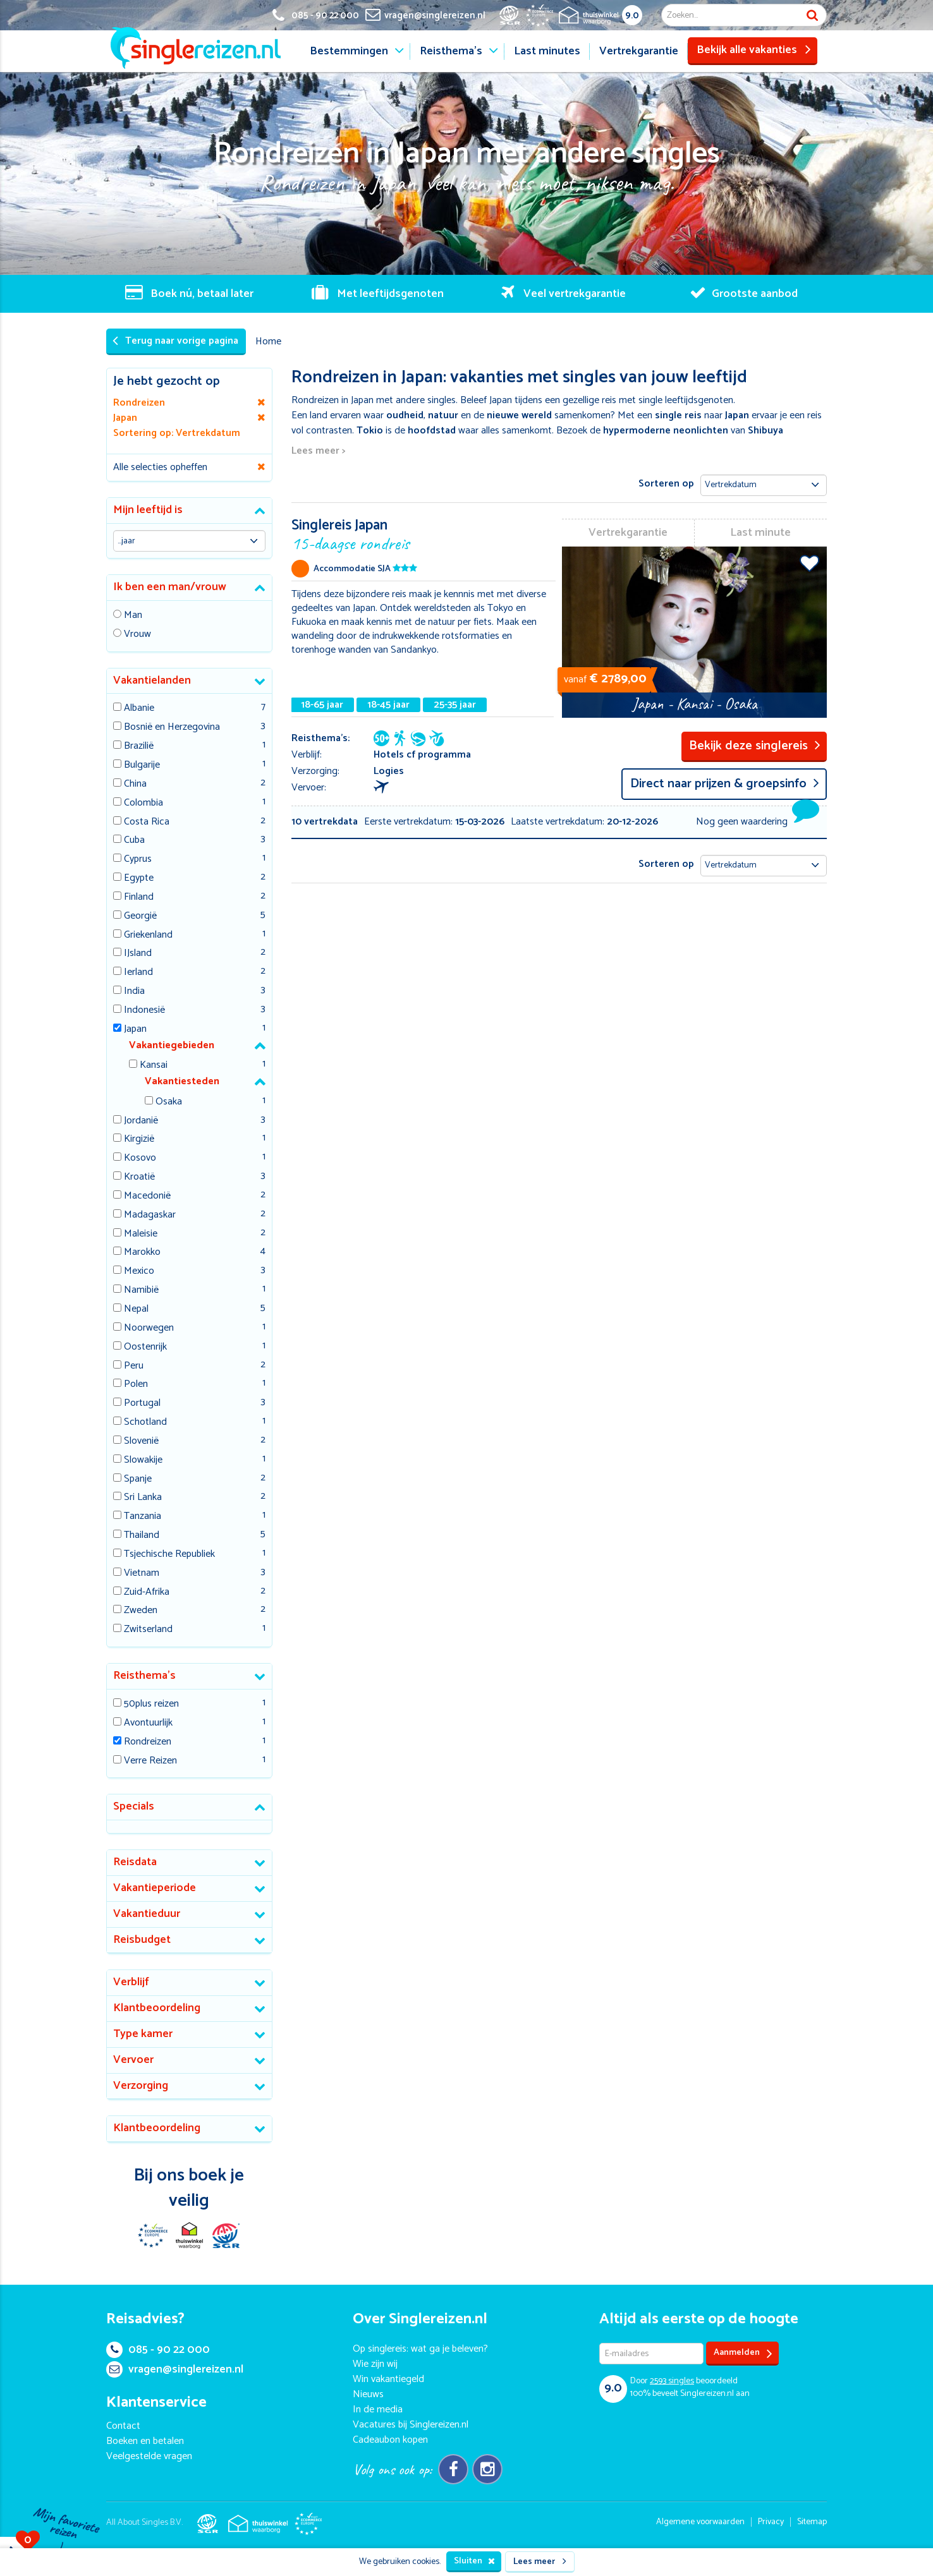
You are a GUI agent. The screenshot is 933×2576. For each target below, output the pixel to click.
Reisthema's (451, 51)
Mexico (139, 1271)
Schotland (145, 1422)
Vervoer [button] (133, 2059)
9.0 (632, 15)
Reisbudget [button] (142, 1939)
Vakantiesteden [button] (182, 1081)
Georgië (140, 916)
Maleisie (140, 1234)
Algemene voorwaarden (700, 2522)
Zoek (812, 15)
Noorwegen (149, 1328)
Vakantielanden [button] (152, 680)
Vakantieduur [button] (146, 1913)
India (134, 991)
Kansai (154, 1065)
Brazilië (139, 746)
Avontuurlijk (148, 1723)
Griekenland (148, 935)
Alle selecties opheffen (160, 467)
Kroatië (139, 1177)
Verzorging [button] (140, 2085)
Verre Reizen (150, 1761)
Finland (139, 897)
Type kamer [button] (143, 2033)
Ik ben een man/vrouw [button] (169, 586)
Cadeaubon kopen (390, 2439)
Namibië (141, 1290)
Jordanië (141, 1121)
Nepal (136, 1309)
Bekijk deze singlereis (754, 745)
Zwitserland (148, 1630)
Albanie (139, 708)
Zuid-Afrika (146, 1592)
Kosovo (140, 1158)
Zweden (140, 1611)
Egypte (139, 878)
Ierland (138, 972)
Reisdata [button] (135, 1862)
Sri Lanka (143, 1498)
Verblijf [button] (131, 1982)
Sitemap (812, 2522)
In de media (378, 2409)
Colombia (143, 803)
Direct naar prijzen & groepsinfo (724, 783)
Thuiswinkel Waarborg (189, 2235)
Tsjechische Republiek (169, 1554)
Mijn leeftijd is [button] (148, 509)
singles (672, 2381)
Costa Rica (146, 822)
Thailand (141, 1535)
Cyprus (138, 859)
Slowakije (143, 1460)
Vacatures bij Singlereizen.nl (410, 2424)
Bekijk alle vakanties (754, 49)
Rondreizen (147, 1742)
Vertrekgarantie (638, 51)
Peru (133, 1366)
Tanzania (142, 1516)
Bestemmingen (349, 51)
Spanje (138, 1479)
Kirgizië (139, 1139)
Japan (135, 1029)
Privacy (771, 2522)
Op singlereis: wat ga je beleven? (420, 2348)
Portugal (142, 1403)
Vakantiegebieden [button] (171, 1045)
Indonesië (144, 1010)
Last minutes (547, 51)
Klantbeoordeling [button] (156, 2008)
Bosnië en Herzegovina (172, 727)
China (135, 784)
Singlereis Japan (423, 533)
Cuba (134, 840)
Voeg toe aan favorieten (809, 562)
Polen (136, 1384)
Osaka (169, 1102)
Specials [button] (133, 1806)
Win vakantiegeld (388, 2379)
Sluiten (474, 2561)
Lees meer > (318, 451)
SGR (225, 2235)
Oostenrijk (145, 1347)
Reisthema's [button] (144, 1675)
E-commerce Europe (152, 2235)
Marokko (142, 1252)
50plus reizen (151, 1704)
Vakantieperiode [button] (154, 1887)
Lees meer (539, 2562)
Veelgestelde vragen (149, 2456)
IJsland (138, 953)
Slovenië (141, 1441)
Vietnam (141, 1573)
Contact (123, 2425)
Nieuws (368, 2394)
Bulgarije (142, 765)
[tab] (189, 511)
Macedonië (147, 1196)
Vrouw (137, 634)
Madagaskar (150, 1215)
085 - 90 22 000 (158, 2349)
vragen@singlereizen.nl (174, 2369)
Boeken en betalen (145, 2441)
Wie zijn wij (375, 2364)
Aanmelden (743, 2353)
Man (133, 615)
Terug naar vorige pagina (175, 340)
